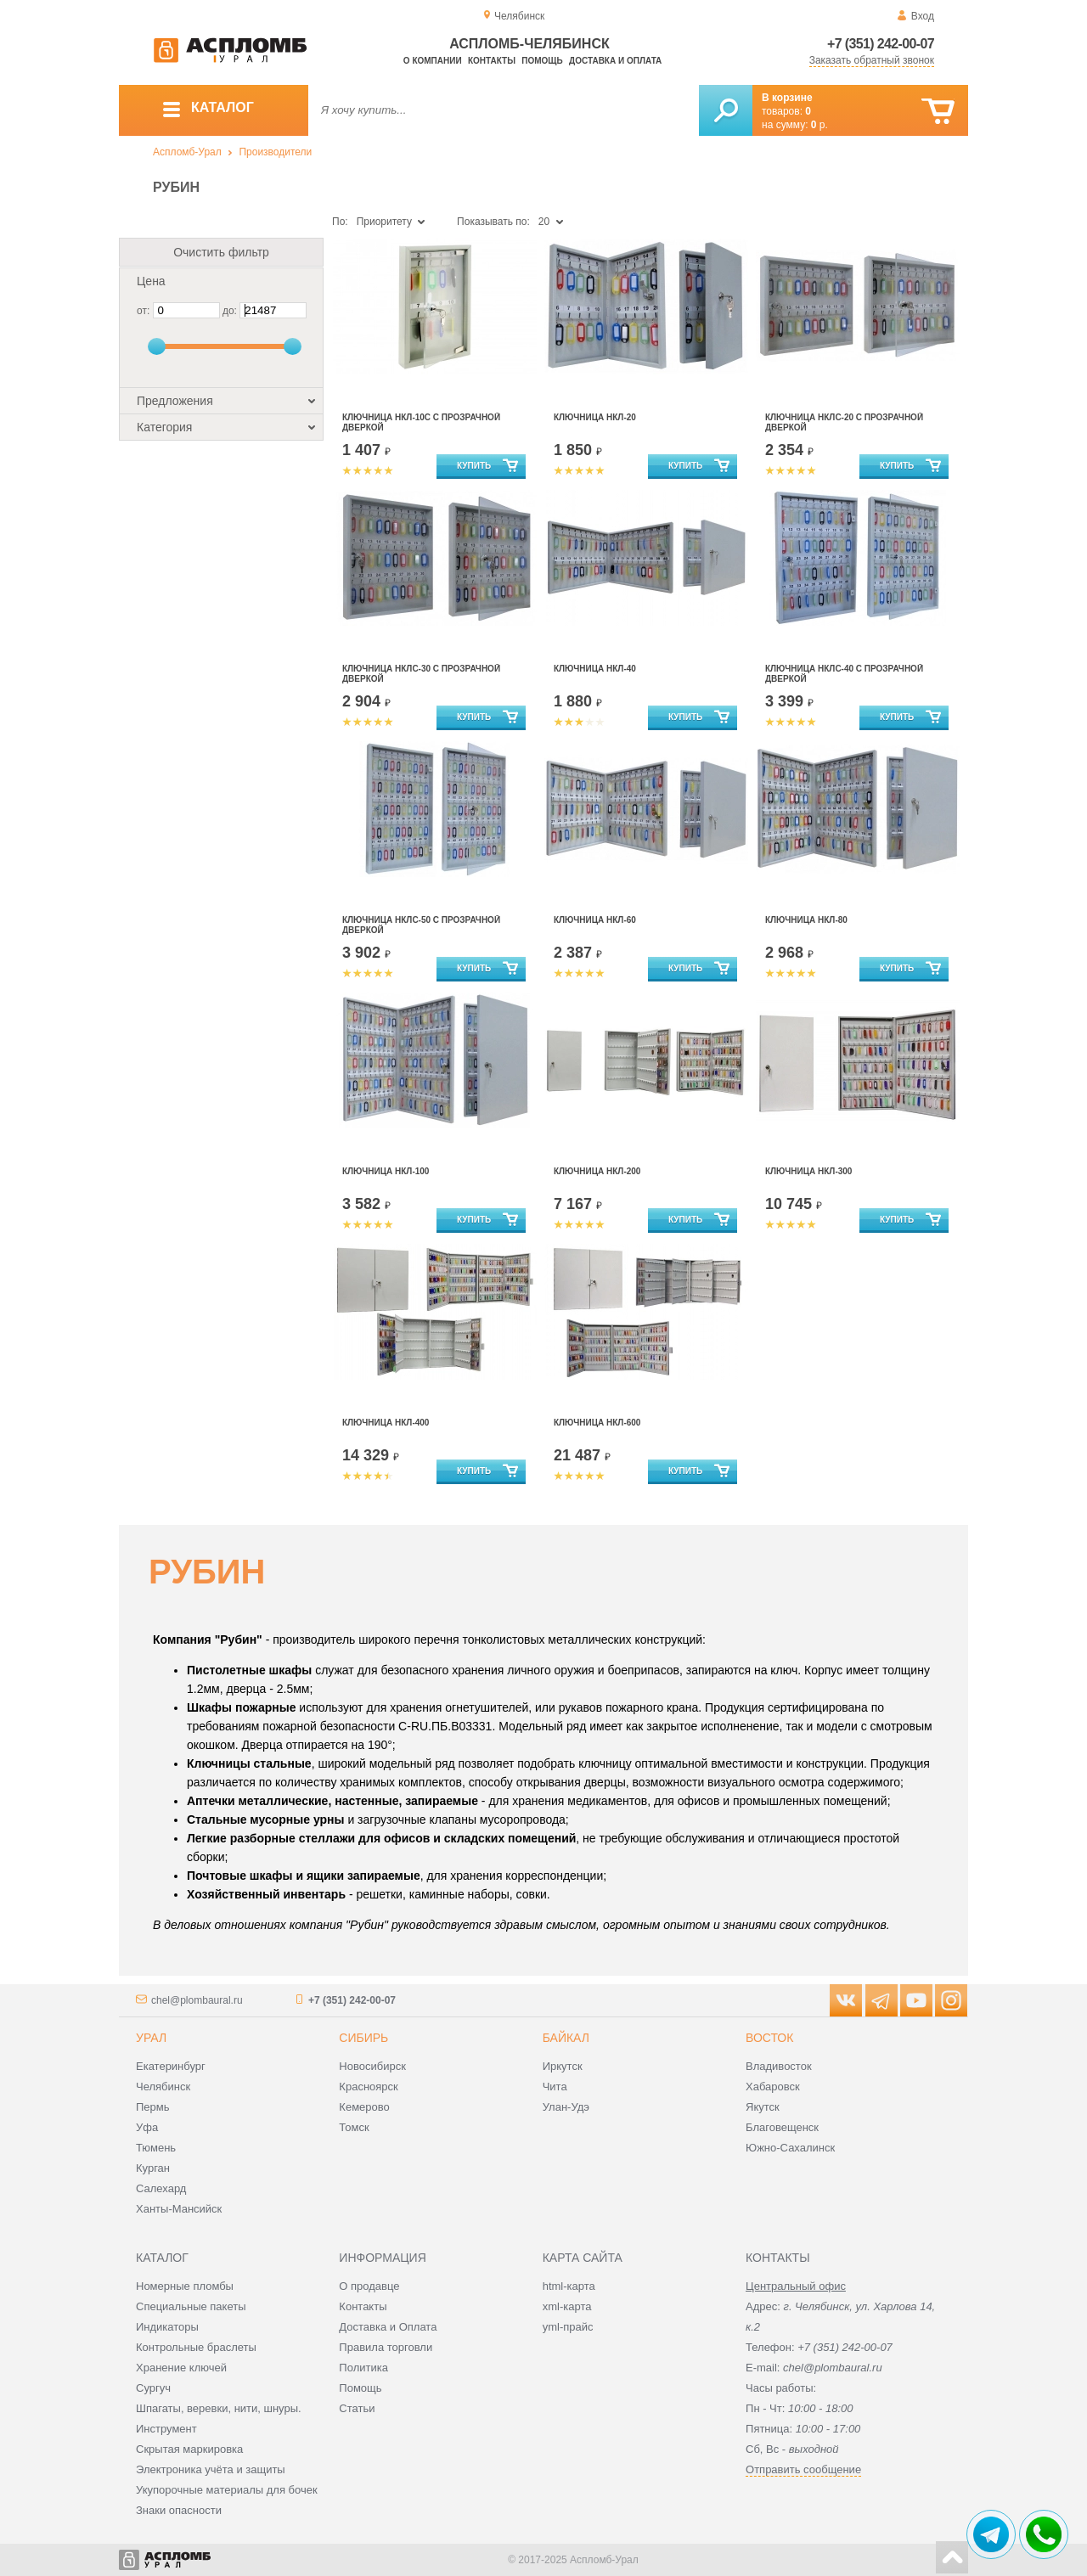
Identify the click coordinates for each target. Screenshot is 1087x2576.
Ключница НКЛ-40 (595, 668)
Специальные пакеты (191, 2306)
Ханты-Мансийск (179, 2208)
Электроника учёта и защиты (210, 2469)
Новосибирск (372, 2066)
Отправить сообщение (803, 2469)
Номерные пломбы (185, 2286)
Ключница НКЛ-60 (595, 920)
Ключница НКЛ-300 (808, 1171)
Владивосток (779, 2066)
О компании (432, 60)
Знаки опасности (179, 2510)
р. (819, 125)
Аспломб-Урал (187, 152)
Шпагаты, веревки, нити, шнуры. (218, 2408)
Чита (555, 2086)
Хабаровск (773, 2086)
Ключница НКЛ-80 (806, 920)
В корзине (787, 98)
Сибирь (363, 2037)
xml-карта (567, 2306)
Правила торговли (385, 2347)
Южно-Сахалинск (790, 2147)
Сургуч (153, 2388)
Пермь (153, 2107)
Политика (363, 2367)
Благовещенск (782, 2127)
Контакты (491, 60)
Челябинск (163, 2086)
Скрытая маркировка (189, 2449)
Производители (275, 152)
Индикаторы (167, 2326)
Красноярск (368, 2086)
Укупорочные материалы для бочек (227, 2489)
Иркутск (563, 2066)
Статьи (357, 2408)
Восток (769, 2037)
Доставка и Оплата (387, 2326)
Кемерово (364, 2107)
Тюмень (156, 2147)
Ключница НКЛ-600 (597, 1422)
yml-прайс (568, 2326)
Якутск (763, 2107)
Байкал (566, 2037)
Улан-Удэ (566, 2107)
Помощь (541, 60)
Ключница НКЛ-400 (385, 1422)
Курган (153, 2168)
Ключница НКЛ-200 (597, 1171)
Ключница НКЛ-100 (385, 1171)
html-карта (569, 2286)
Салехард (161, 2188)
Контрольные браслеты (196, 2347)
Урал (151, 2037)
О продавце (369, 2286)
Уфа (147, 2127)
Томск (354, 2127)
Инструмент (166, 2428)
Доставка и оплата (615, 60)
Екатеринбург (171, 2066)
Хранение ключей (181, 2367)
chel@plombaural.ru (197, 2000)
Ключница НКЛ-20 (595, 417)
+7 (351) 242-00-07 (880, 44)
